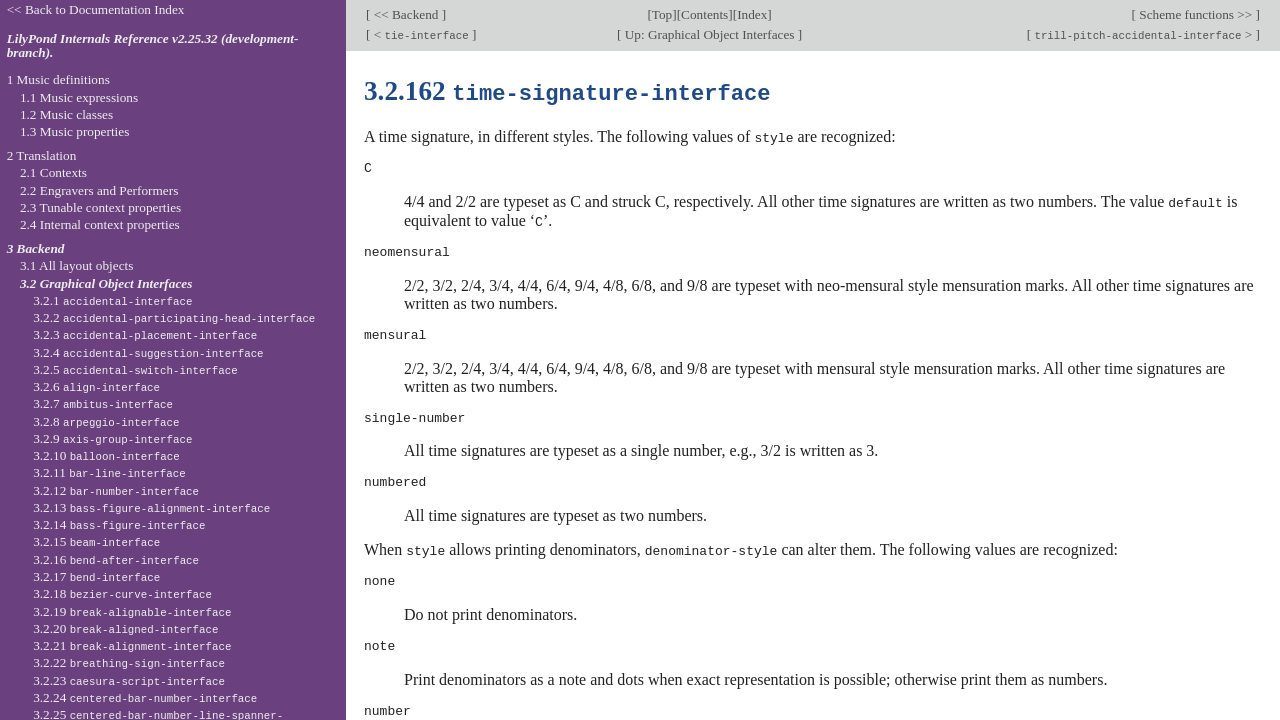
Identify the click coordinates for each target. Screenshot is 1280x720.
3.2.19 (132, 611)
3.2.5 (135, 369)
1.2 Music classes (66, 114)
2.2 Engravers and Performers (99, 190)
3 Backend (36, 248)
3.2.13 (151, 507)
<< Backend (405, 14)
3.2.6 (96, 386)
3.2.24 (145, 697)
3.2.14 (119, 524)
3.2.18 (122, 593)
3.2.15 (96, 541)
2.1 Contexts (53, 172)
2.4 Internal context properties (100, 224)
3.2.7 (103, 403)
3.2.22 (129, 662)
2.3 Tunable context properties (100, 207)
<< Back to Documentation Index (96, 9)
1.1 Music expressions (79, 97)
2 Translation (42, 155)
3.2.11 (109, 472)
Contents (704, 14)
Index (752, 14)
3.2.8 (106, 421)
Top (662, 14)
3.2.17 (96, 576)
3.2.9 (112, 438)
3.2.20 (125, 628)
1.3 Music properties (74, 131)
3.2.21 (132, 645)
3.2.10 (106, 455)
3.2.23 (129, 680)
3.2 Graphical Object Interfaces (106, 283)
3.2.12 (116, 490)
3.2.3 (145, 334)
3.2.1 (112, 300)
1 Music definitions (58, 79)
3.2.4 (148, 352)
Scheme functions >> (1196, 14)
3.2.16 (116, 559)
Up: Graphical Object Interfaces (709, 34)
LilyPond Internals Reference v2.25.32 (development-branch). (153, 46)
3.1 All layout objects (76, 265)
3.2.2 (174, 317)
